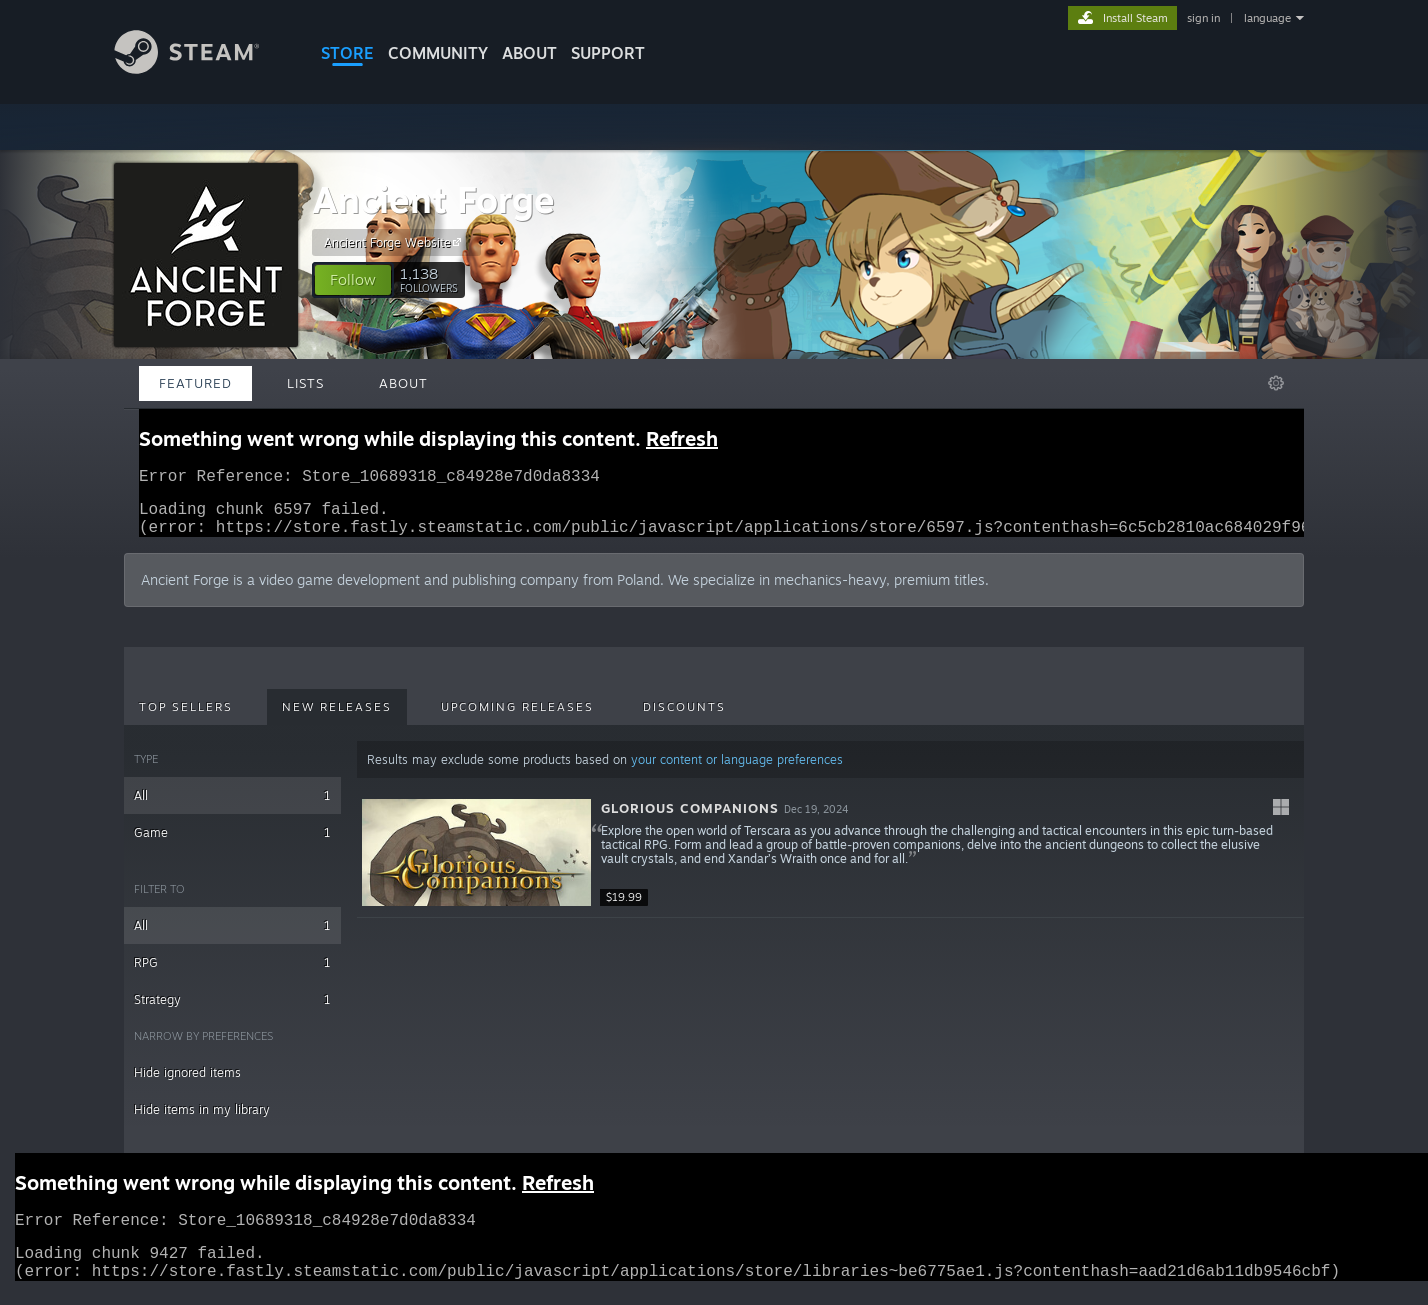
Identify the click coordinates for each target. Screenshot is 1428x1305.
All (232, 807)
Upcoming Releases (517, 719)
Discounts (684, 719)
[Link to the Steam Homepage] (202, 68)
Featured (195, 383)
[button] (353, 280)
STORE (347, 53)
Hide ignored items (187, 1084)
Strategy (232, 1011)
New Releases (337, 719)
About (529, 53)
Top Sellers (186, 719)
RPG (232, 974)
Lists (305, 383)
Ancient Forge (433, 199)
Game (232, 844)
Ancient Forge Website (395, 242)
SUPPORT (608, 53)
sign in (1203, 18)
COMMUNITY (438, 53)
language (1267, 18)
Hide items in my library (202, 1121)
